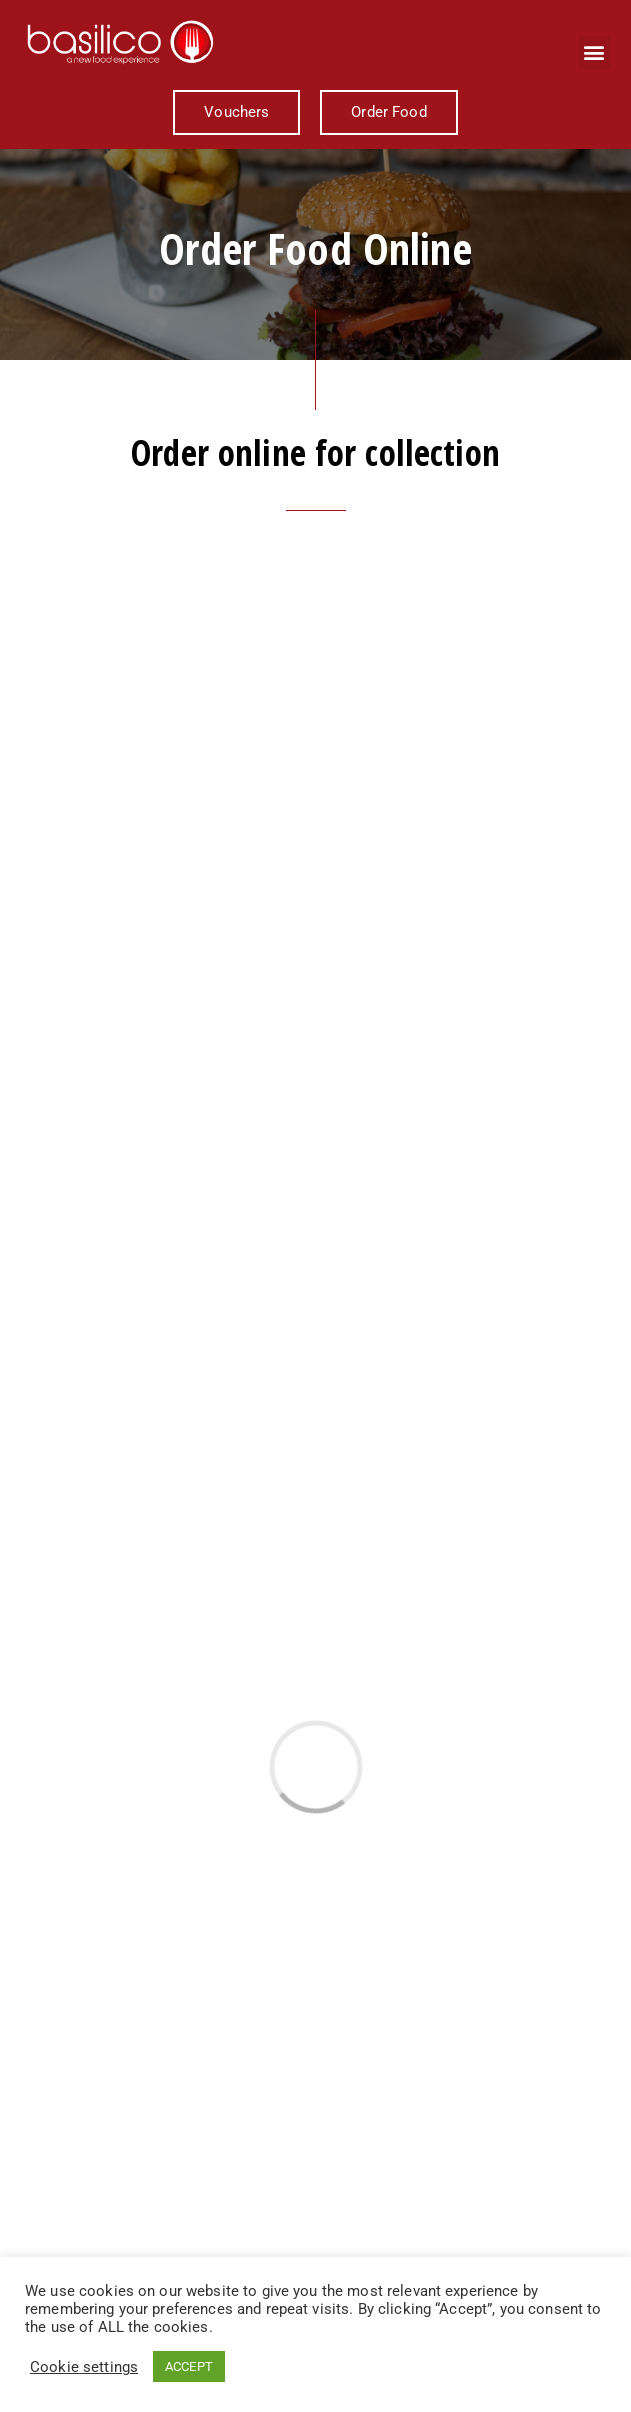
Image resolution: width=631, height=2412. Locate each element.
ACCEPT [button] (189, 2366)
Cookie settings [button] (84, 2367)
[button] (594, 52)
